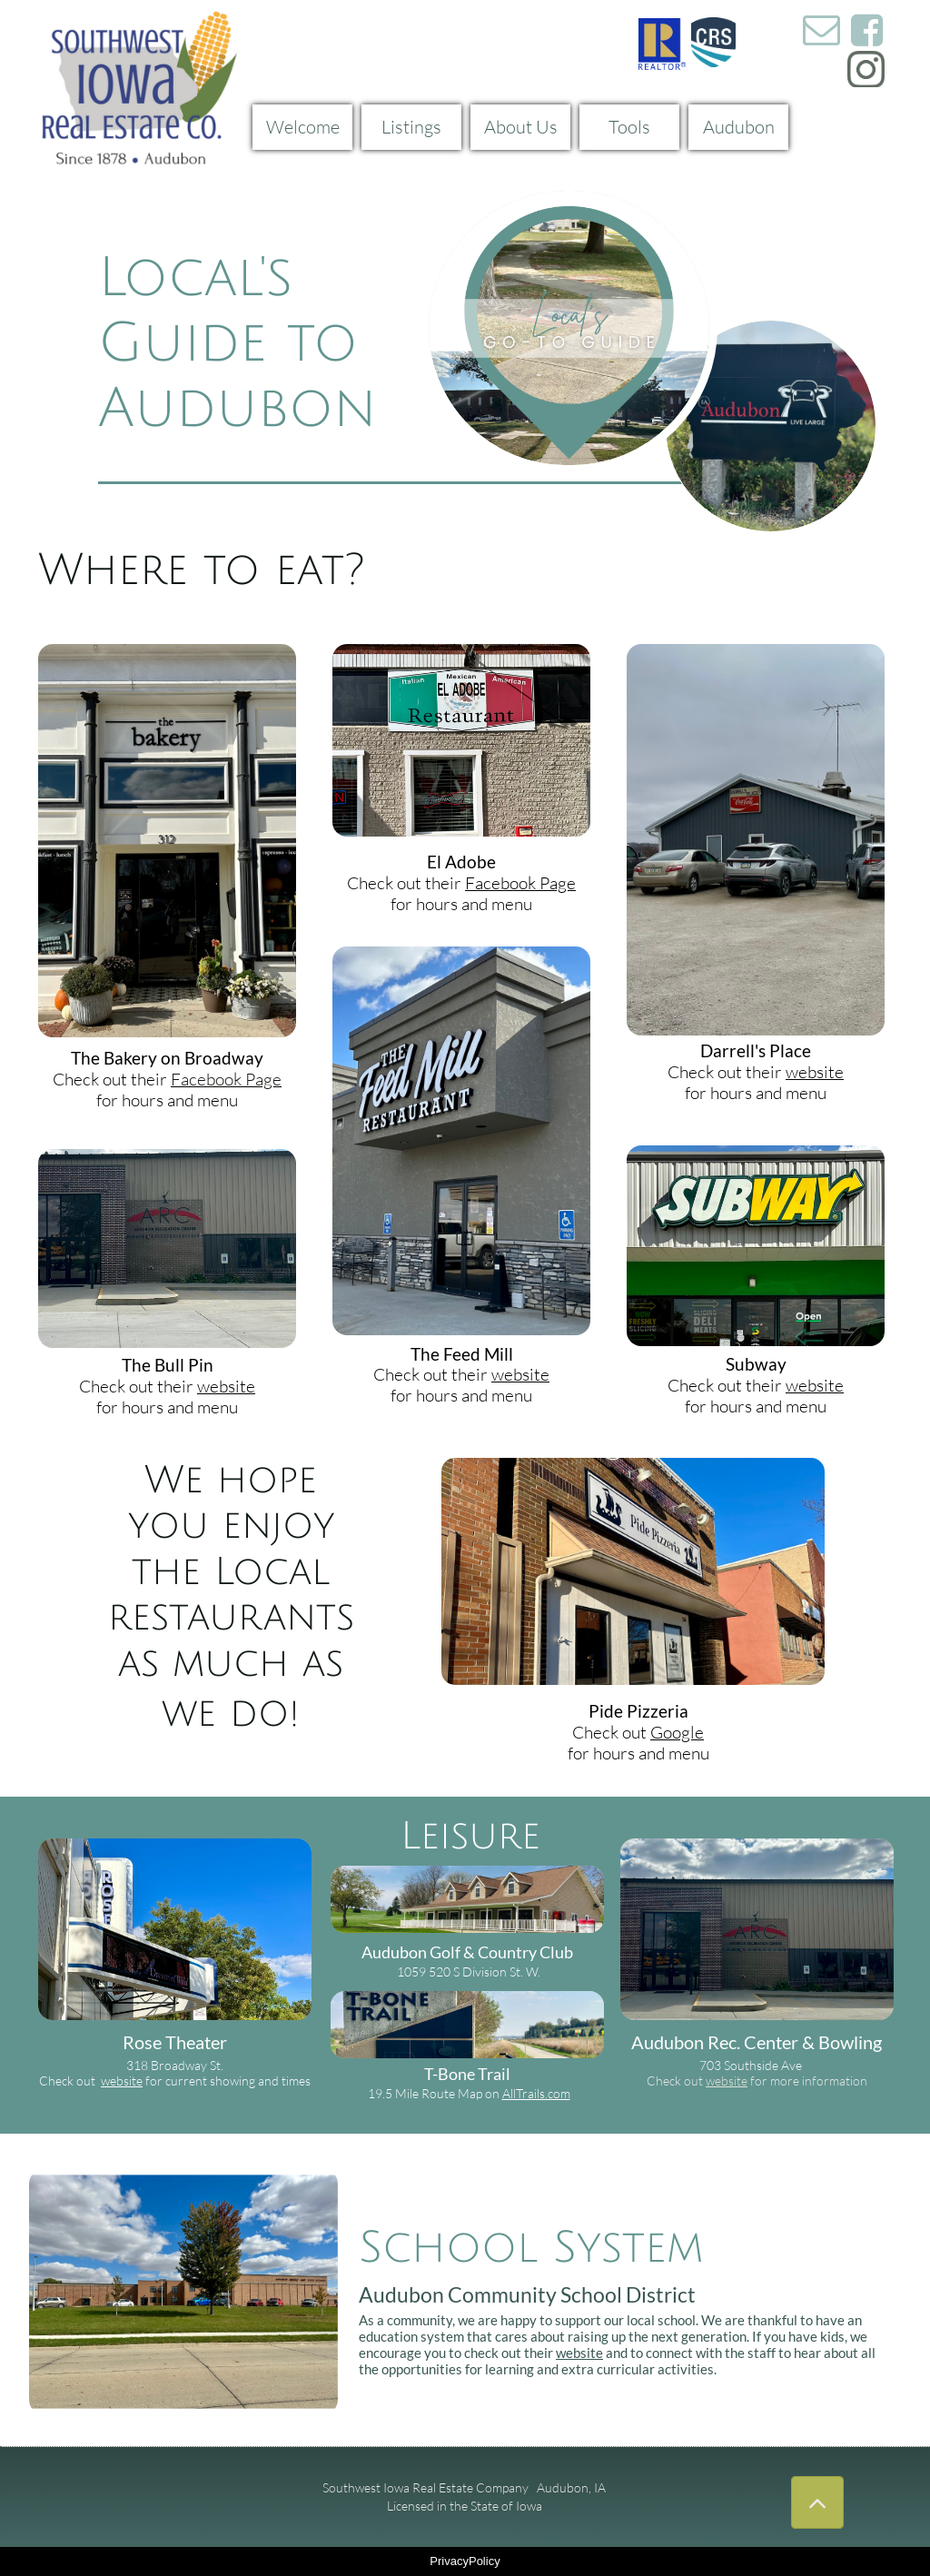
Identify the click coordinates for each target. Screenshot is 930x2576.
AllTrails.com (536, 2093)
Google (677, 1732)
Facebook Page (520, 883)
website (226, 1386)
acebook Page (231, 1079)
